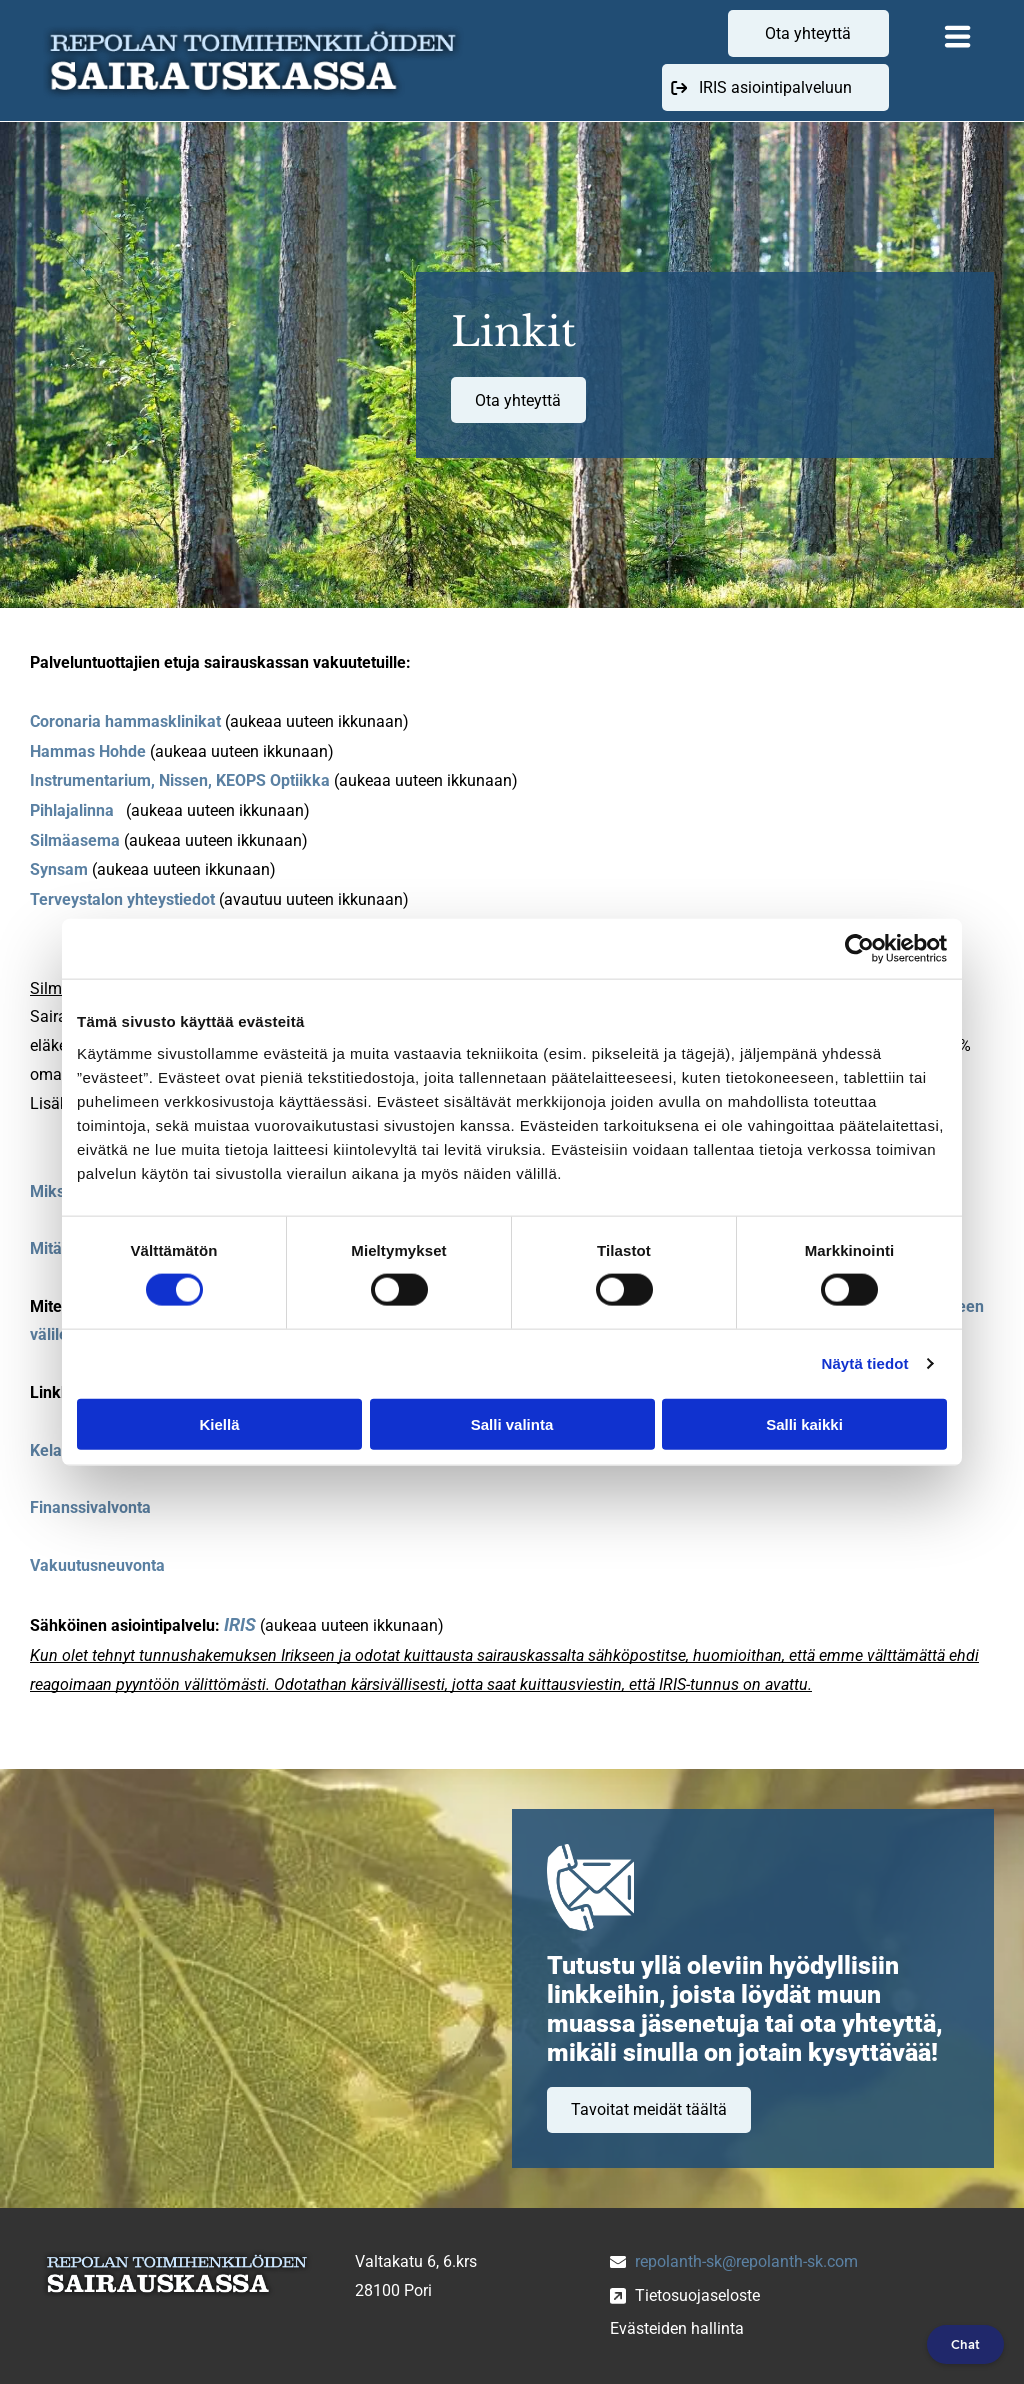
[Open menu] (958, 35)
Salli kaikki (804, 1423)
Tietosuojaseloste (697, 2295)
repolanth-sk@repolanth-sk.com (746, 2261)
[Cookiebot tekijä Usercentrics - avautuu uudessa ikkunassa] (859, 949)
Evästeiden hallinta (677, 2328)
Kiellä (219, 1423)
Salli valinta (512, 1423)
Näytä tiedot (865, 1363)
